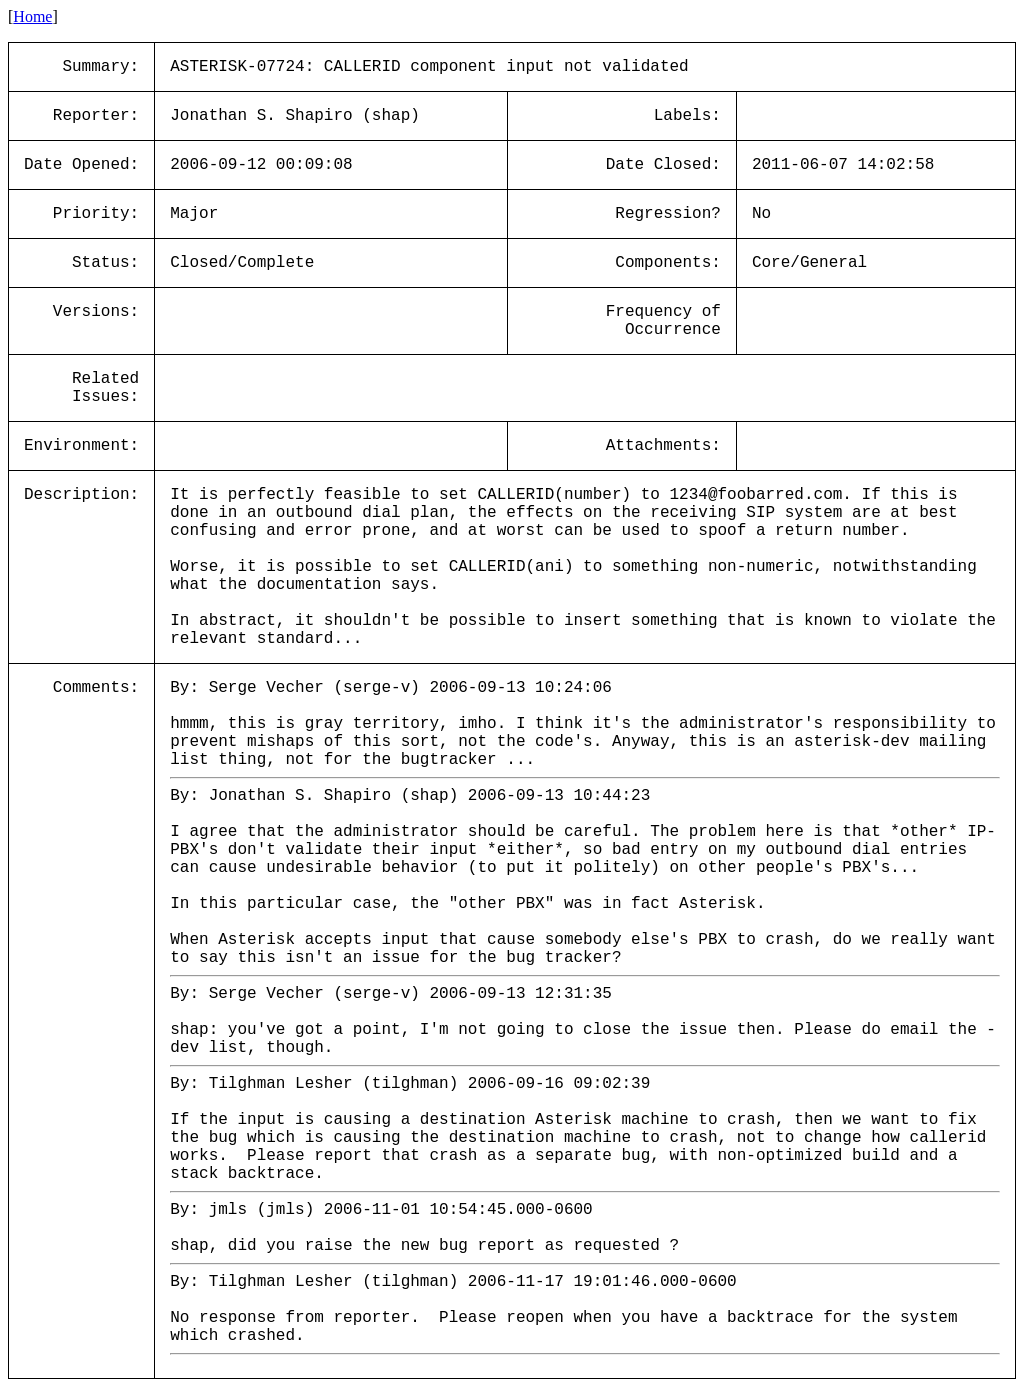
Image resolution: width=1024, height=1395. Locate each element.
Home (32, 16)
